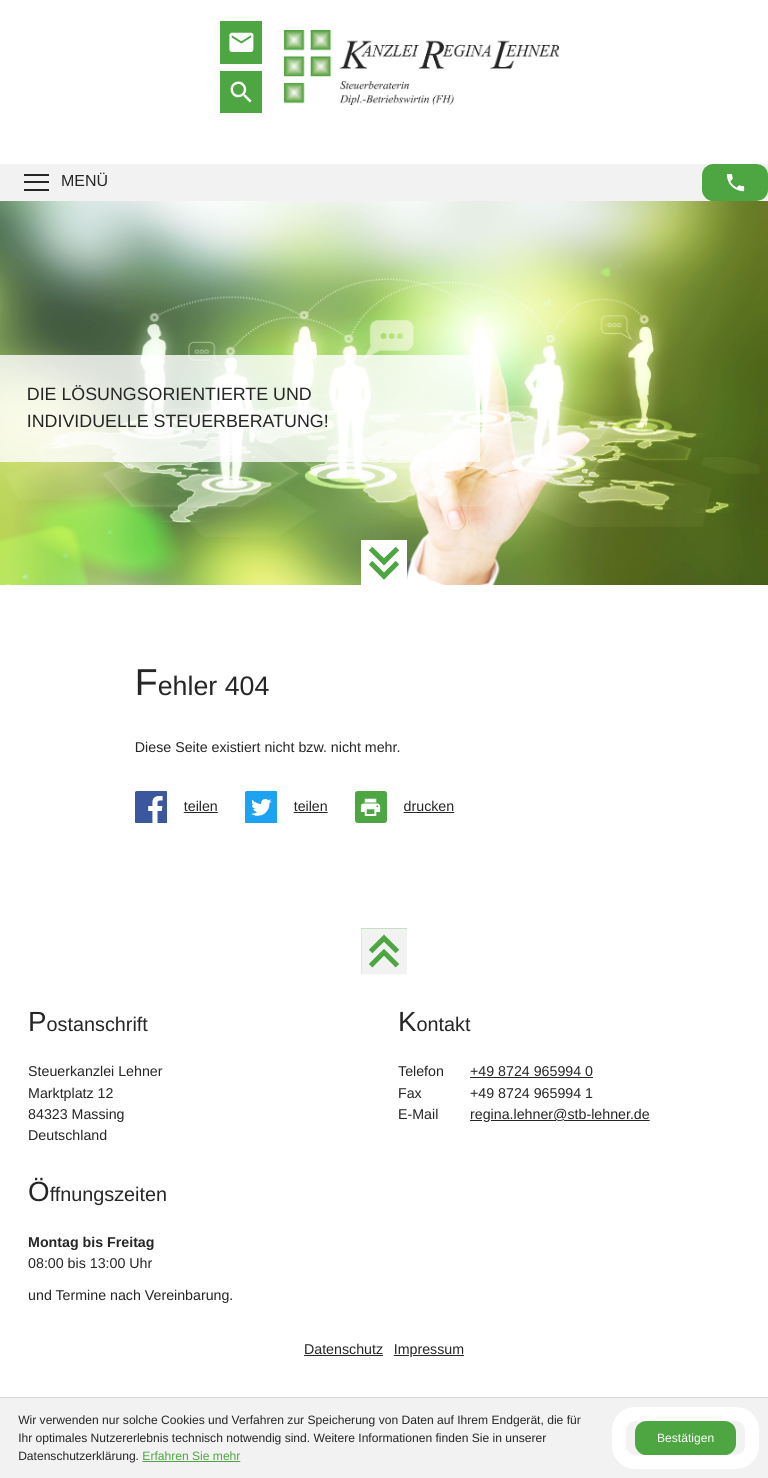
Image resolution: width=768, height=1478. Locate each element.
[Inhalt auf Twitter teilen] (300, 807)
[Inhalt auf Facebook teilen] (190, 807)
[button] (735, 182)
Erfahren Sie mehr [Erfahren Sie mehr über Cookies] (191, 1456)
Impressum (429, 1350)
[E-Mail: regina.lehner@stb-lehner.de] (241, 42)
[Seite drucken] (418, 807)
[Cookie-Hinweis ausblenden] (685, 1438)
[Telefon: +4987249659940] (531, 1072)
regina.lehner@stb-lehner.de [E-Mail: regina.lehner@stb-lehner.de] (560, 1115)
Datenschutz (343, 1350)
